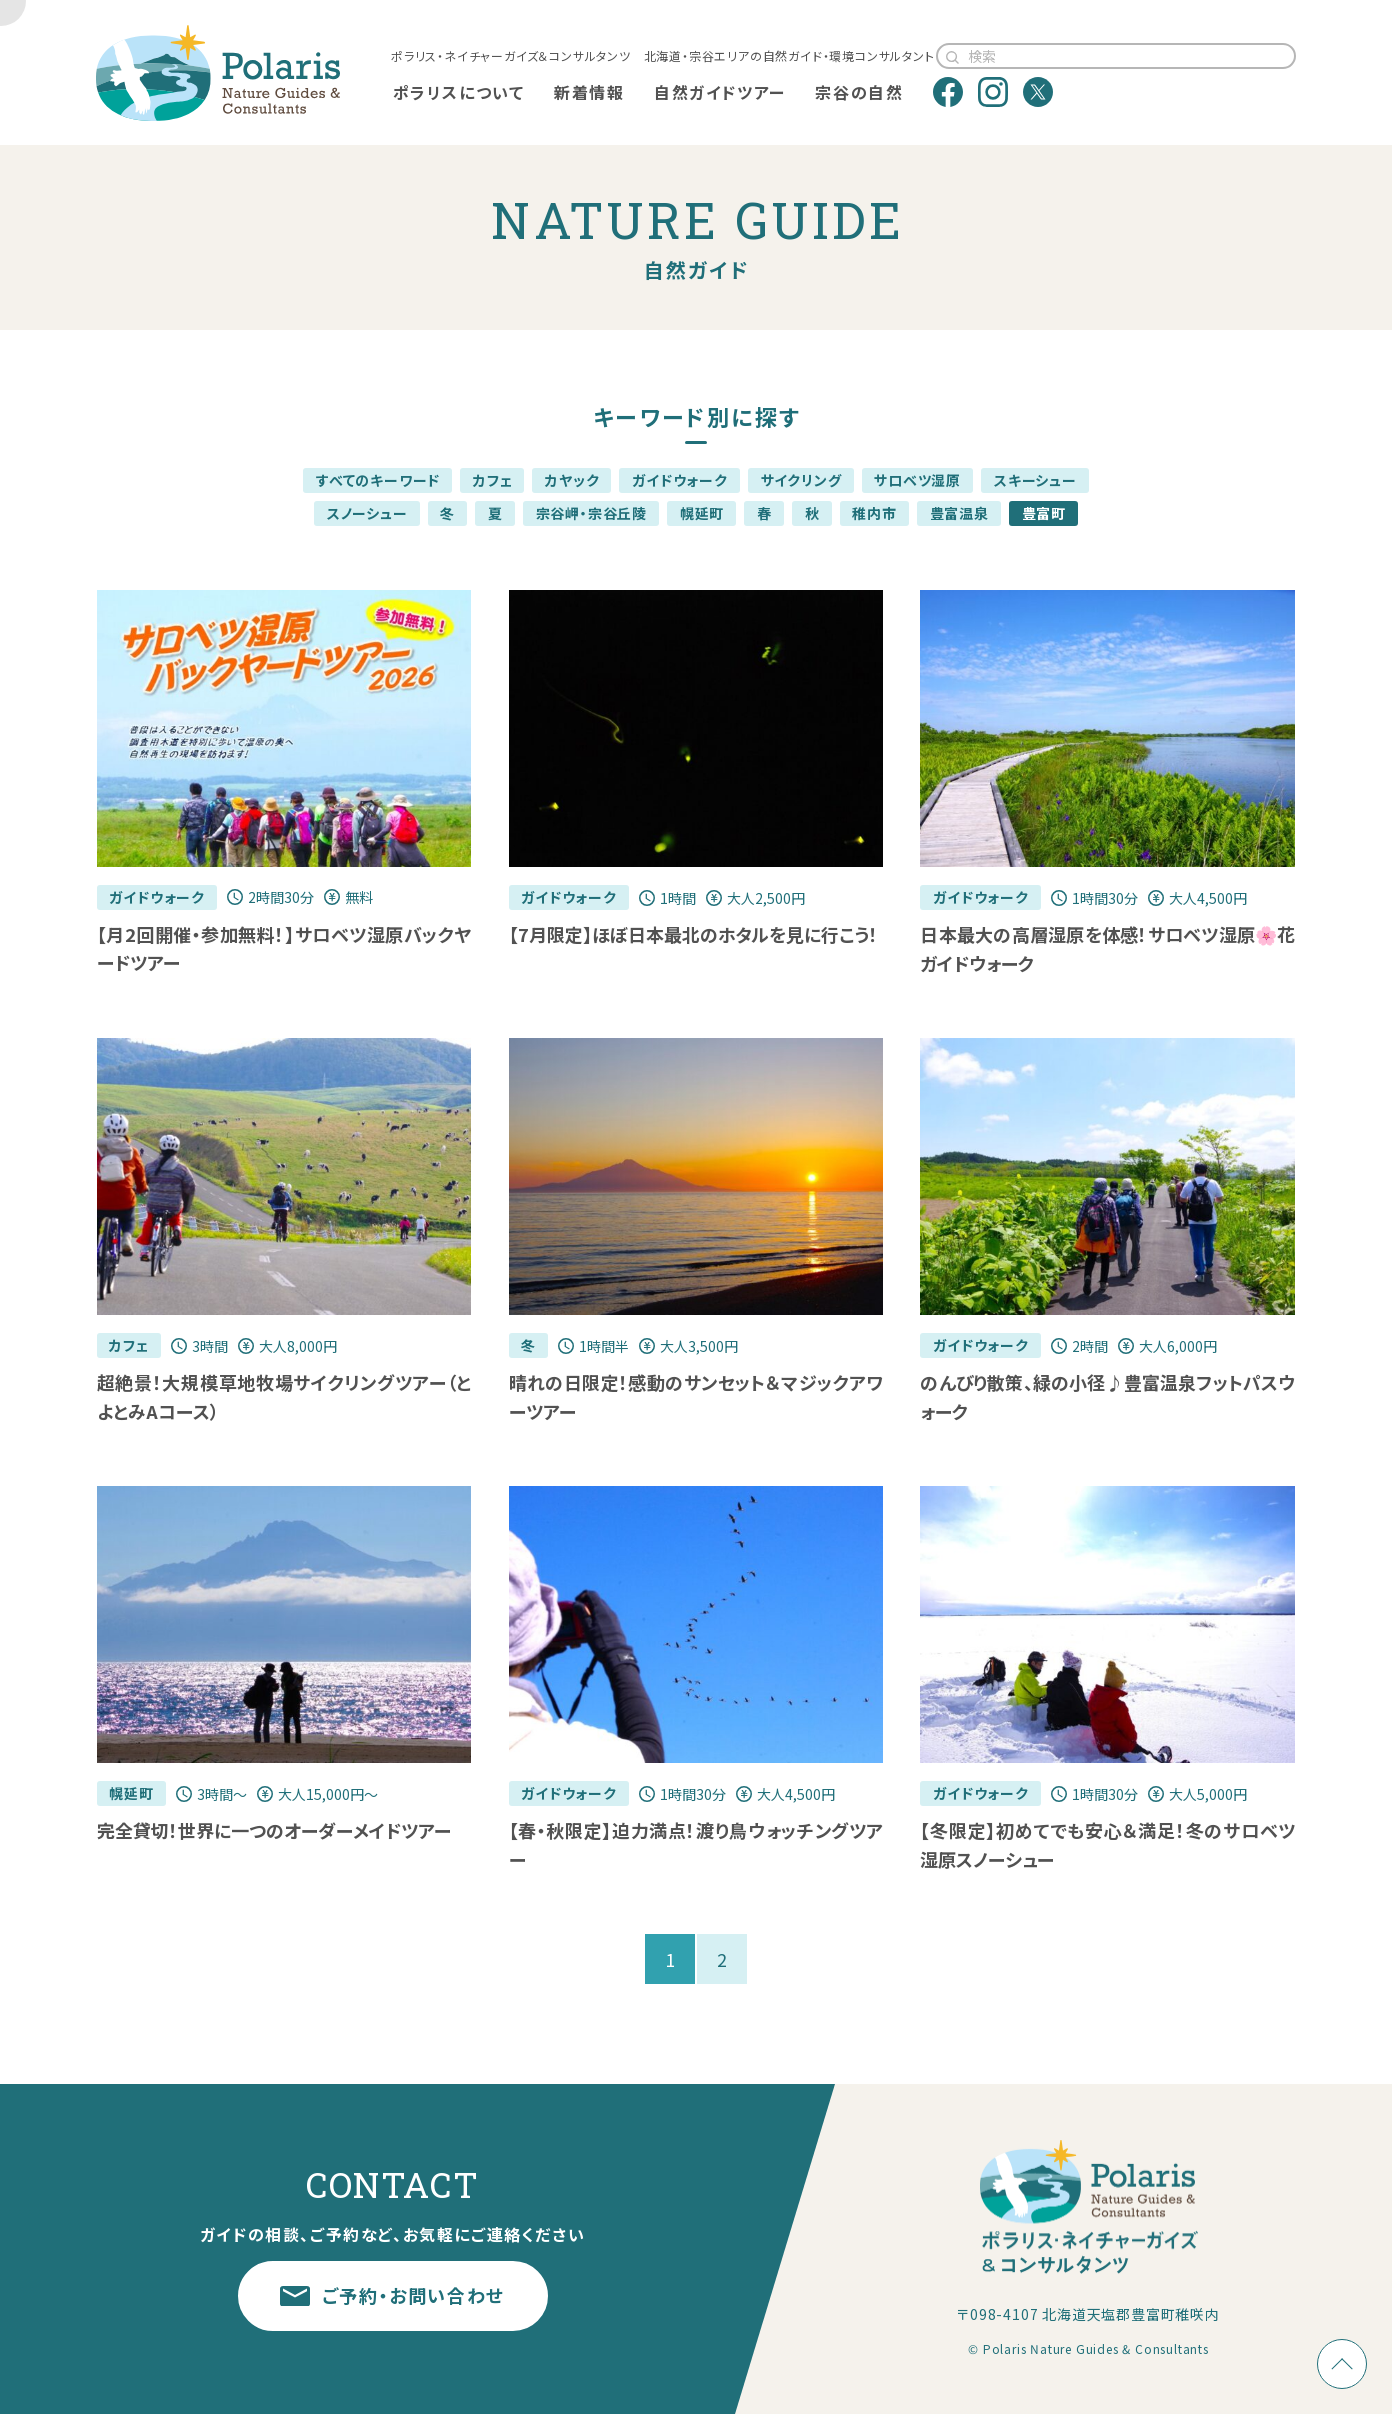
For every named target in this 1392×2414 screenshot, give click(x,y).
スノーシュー (367, 513)
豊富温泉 (959, 513)
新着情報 (589, 92)
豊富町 (1044, 513)
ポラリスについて (459, 92)
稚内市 (874, 513)
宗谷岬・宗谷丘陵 (591, 513)
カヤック (572, 480)
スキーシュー (1035, 480)
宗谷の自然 (859, 92)
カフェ (492, 480)
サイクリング (801, 480)
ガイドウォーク (680, 480)
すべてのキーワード (378, 480)
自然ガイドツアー (720, 92)
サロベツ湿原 (917, 480)
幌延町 (702, 513)
